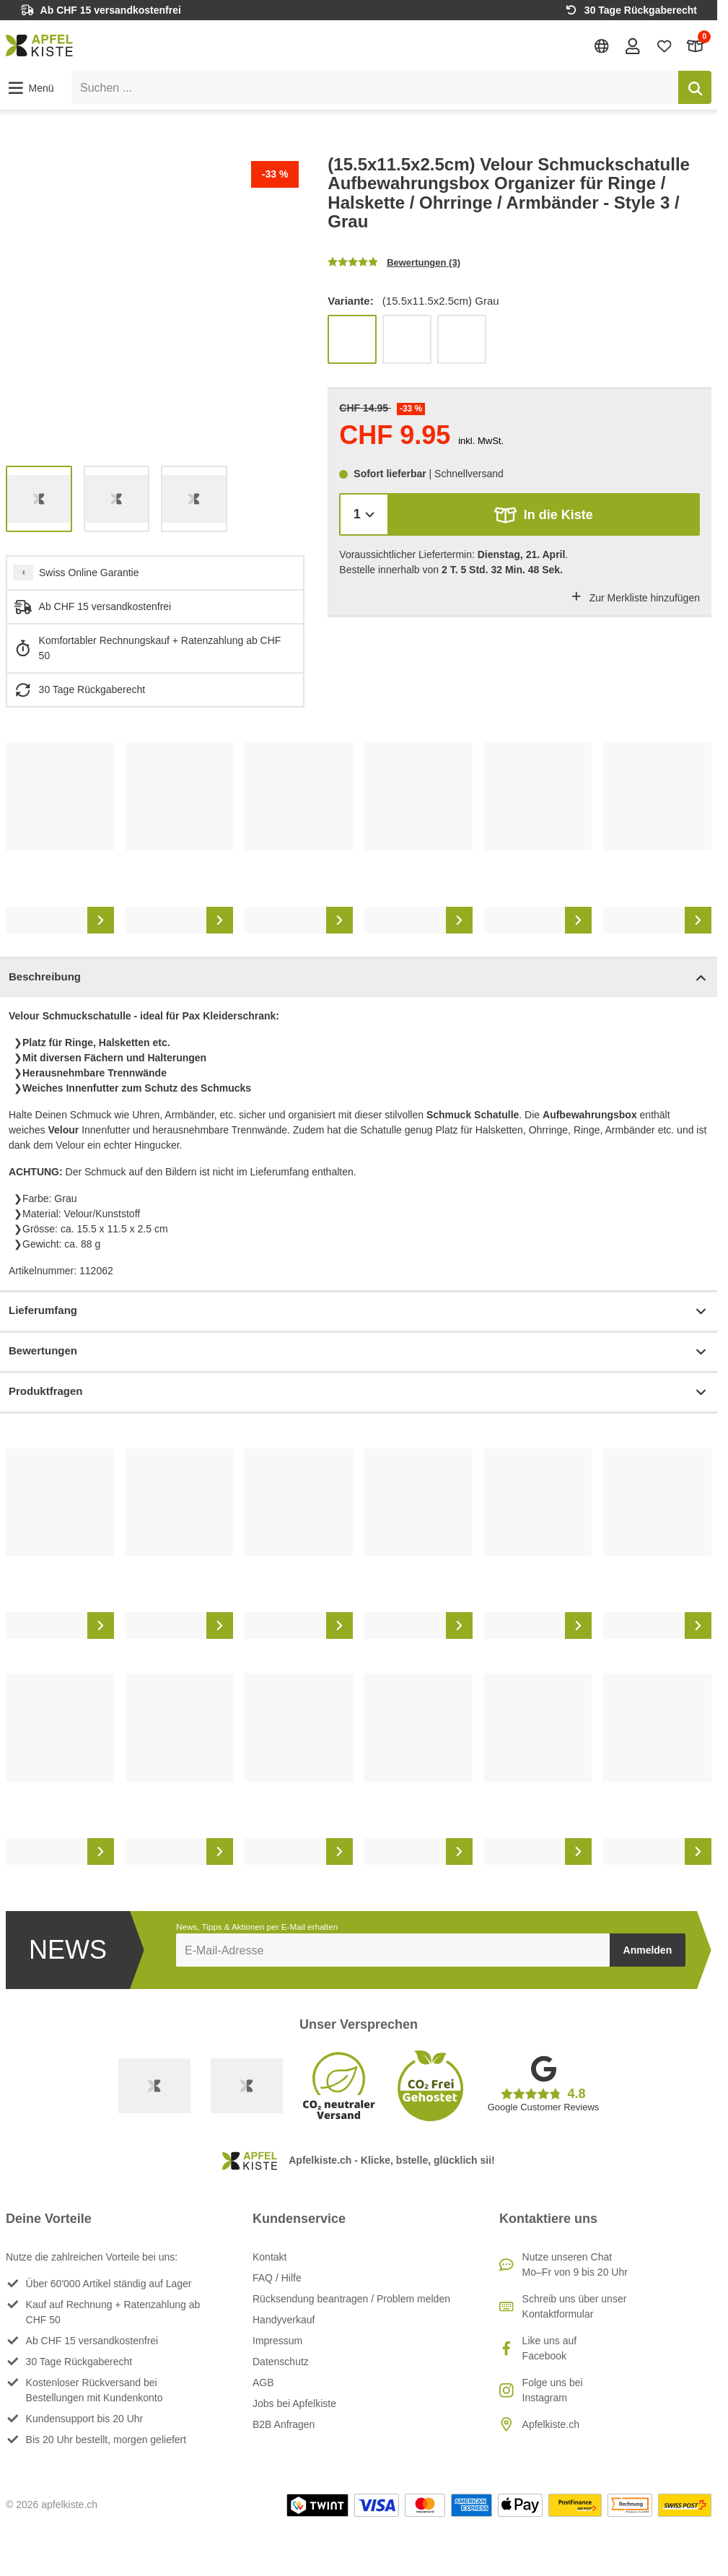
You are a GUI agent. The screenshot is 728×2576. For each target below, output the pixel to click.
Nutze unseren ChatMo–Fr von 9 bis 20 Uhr (575, 2264)
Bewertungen (359, 1351)
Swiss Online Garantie (89, 572)
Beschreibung (359, 977)
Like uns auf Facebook (549, 2348)
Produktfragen (359, 1392)
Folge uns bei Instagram (552, 2390)
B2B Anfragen (284, 2424)
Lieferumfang (359, 1311)
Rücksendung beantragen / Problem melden (351, 2299)
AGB (263, 2382)
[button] (30, 88)
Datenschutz (281, 2361)
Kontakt (269, 2257)
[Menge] (364, 514)
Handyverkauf (284, 2319)
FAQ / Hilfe (277, 2278)
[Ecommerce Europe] (247, 2086)
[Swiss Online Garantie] (154, 2086)
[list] (155, 304)
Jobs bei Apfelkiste (294, 2403)
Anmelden (647, 1950)
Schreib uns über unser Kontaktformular (574, 2306)
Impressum (277, 2340)
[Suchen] (694, 87)
